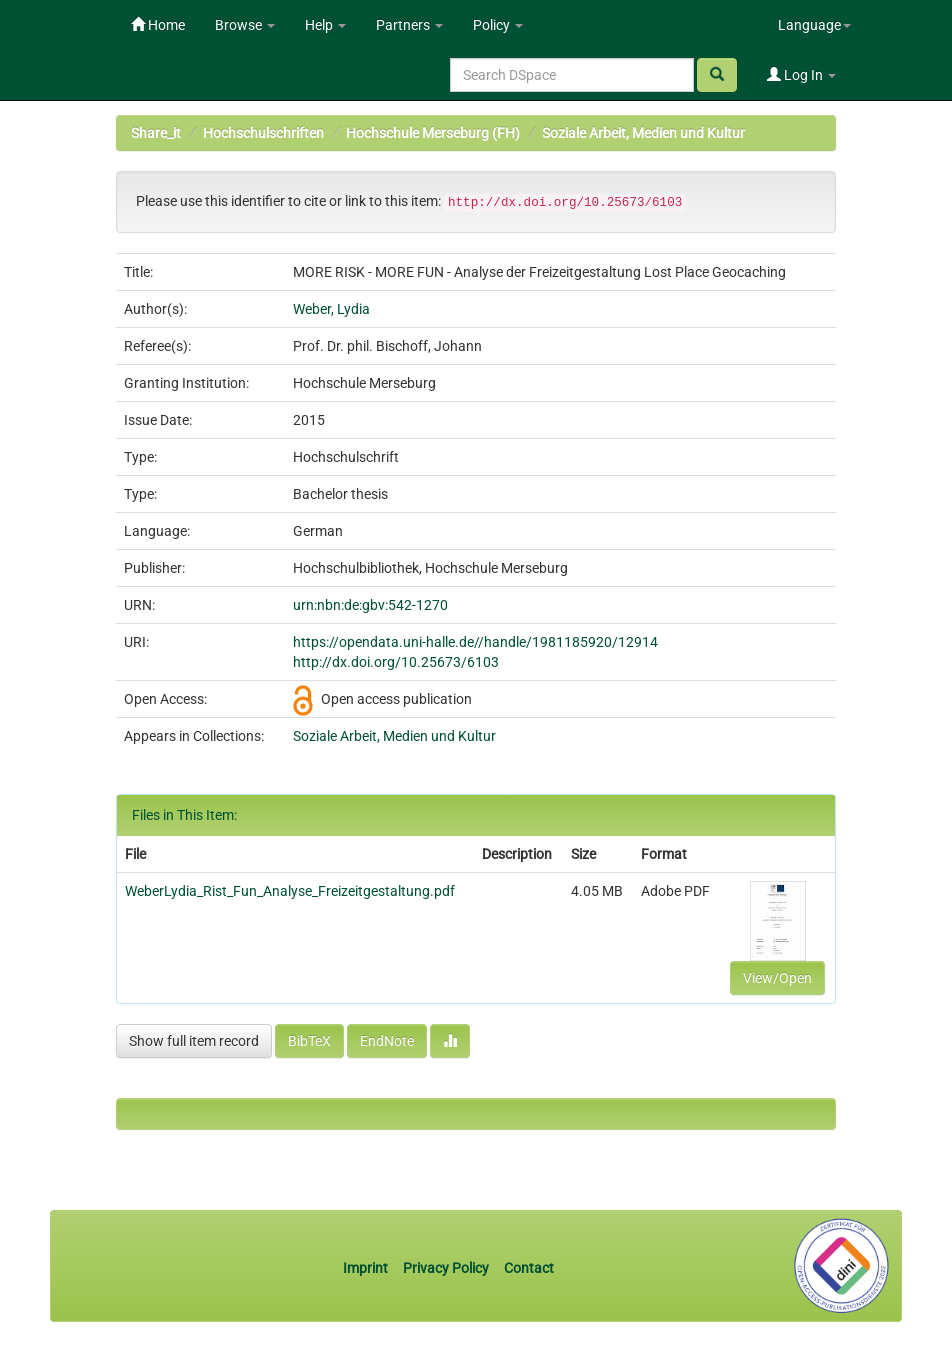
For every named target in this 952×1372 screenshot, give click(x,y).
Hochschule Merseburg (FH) (433, 133)
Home (158, 25)
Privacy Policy (446, 1268)
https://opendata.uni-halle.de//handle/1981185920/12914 (475, 642)
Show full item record (194, 1041)
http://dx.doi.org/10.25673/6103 (396, 662)
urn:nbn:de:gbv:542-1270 (370, 605)
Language (814, 25)
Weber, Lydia (331, 309)
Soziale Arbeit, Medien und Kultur (643, 133)
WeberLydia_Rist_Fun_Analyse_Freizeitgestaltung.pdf (290, 891)
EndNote (387, 1041)
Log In (801, 75)
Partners (409, 25)
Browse (245, 25)
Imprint (367, 1268)
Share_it (156, 133)
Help (325, 25)
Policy (498, 25)
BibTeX (309, 1041)
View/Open (777, 978)
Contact (529, 1268)
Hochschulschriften (263, 133)
